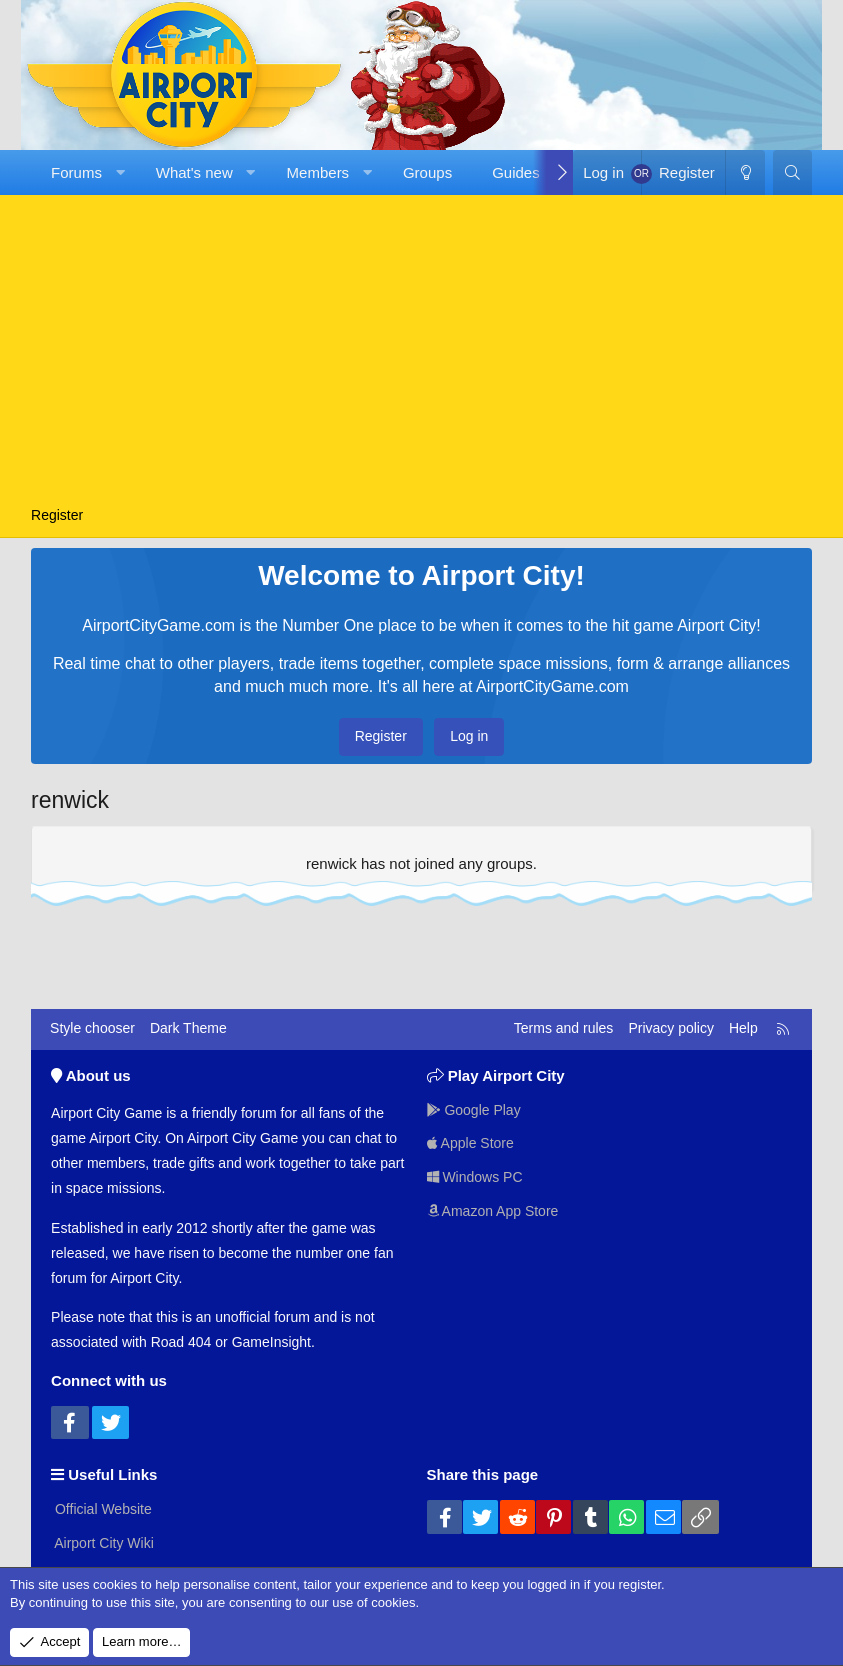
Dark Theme (188, 1028)
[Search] (792, 172)
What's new (194, 172)
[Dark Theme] (745, 172)
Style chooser (92, 1028)
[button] (119, 172)
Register (57, 515)
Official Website (101, 1509)
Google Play (474, 1110)
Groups (427, 172)
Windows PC (475, 1177)
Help (743, 1028)
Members (318, 172)
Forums (76, 172)
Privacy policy (671, 1028)
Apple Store (470, 1143)
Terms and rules (564, 1028)
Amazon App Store (493, 1211)
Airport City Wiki (102, 1543)
